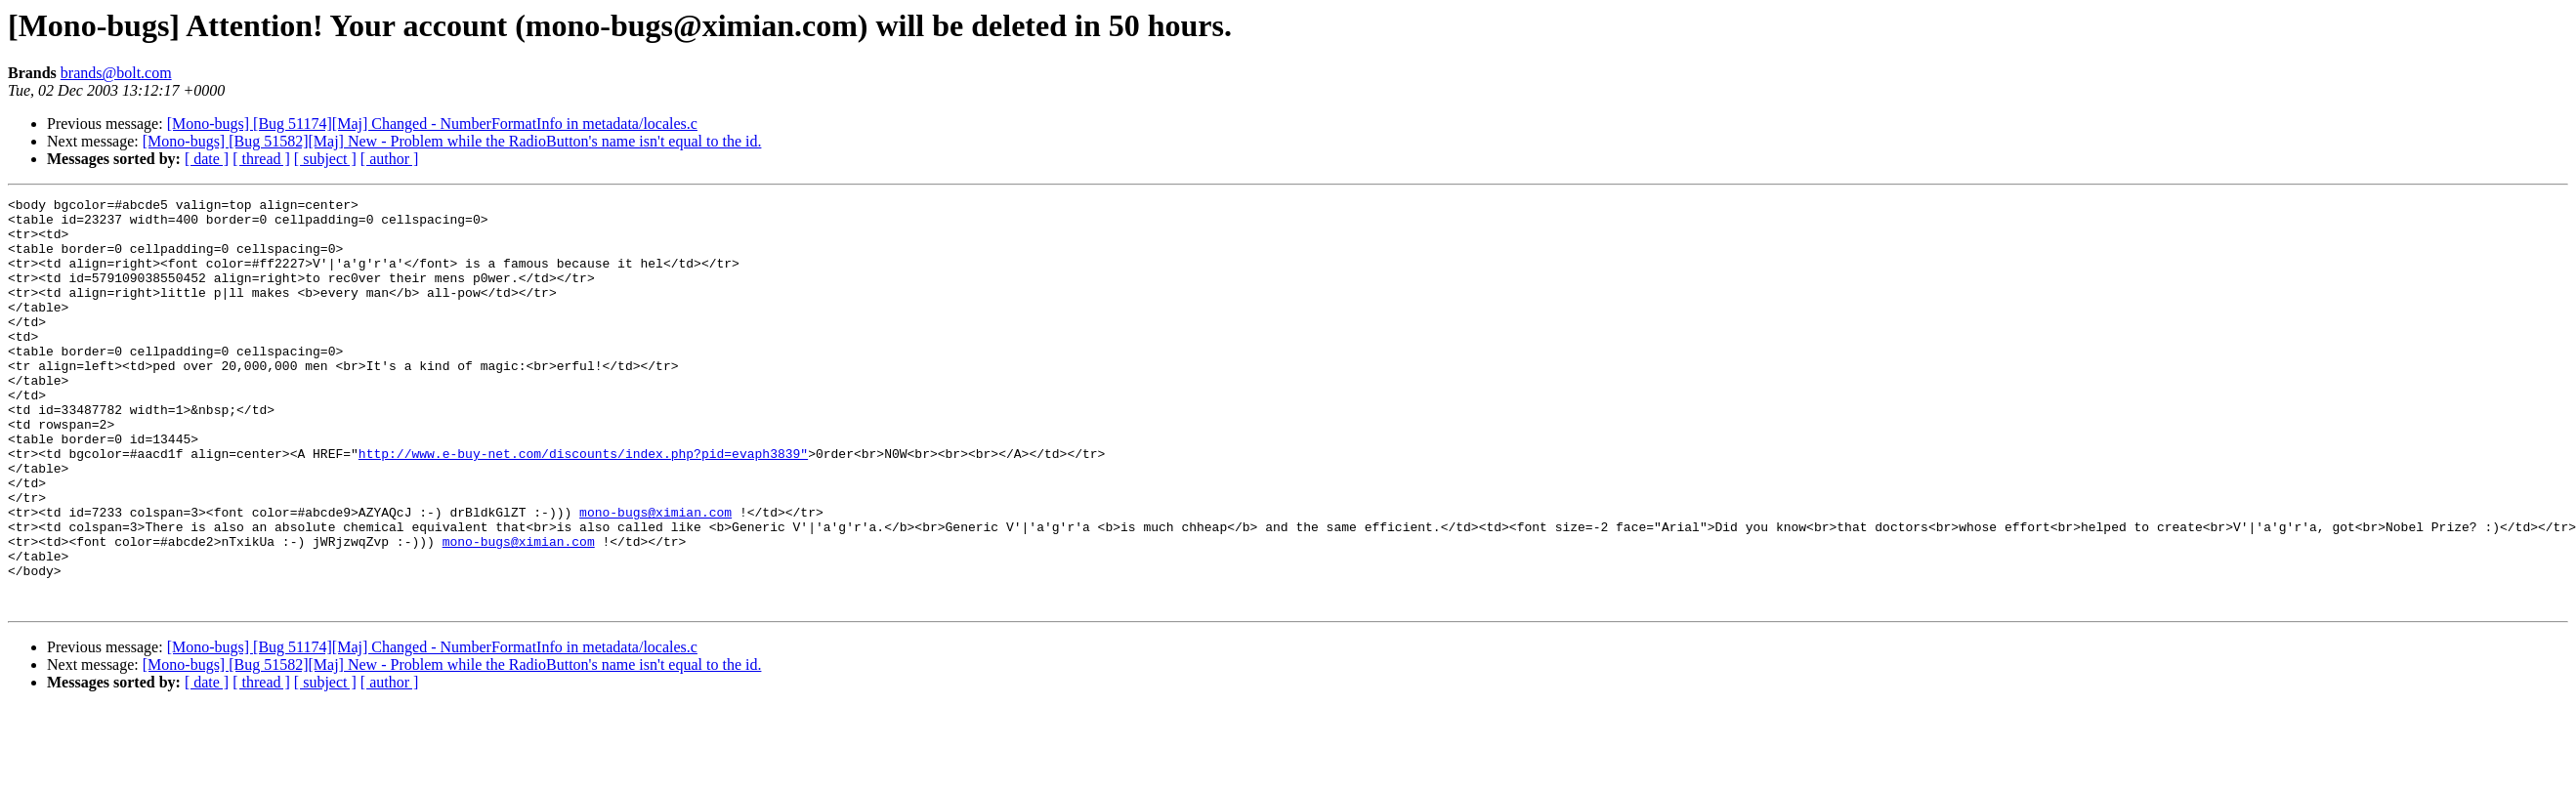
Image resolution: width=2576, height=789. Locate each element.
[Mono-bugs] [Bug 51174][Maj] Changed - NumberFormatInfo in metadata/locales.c (432, 123)
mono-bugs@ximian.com (655, 576)
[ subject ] (325, 158)
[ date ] (207, 158)
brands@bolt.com (116, 72)
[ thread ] (261, 158)
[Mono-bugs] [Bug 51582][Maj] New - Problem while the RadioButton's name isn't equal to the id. (452, 141)
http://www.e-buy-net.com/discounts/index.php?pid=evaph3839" (583, 506)
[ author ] (389, 158)
